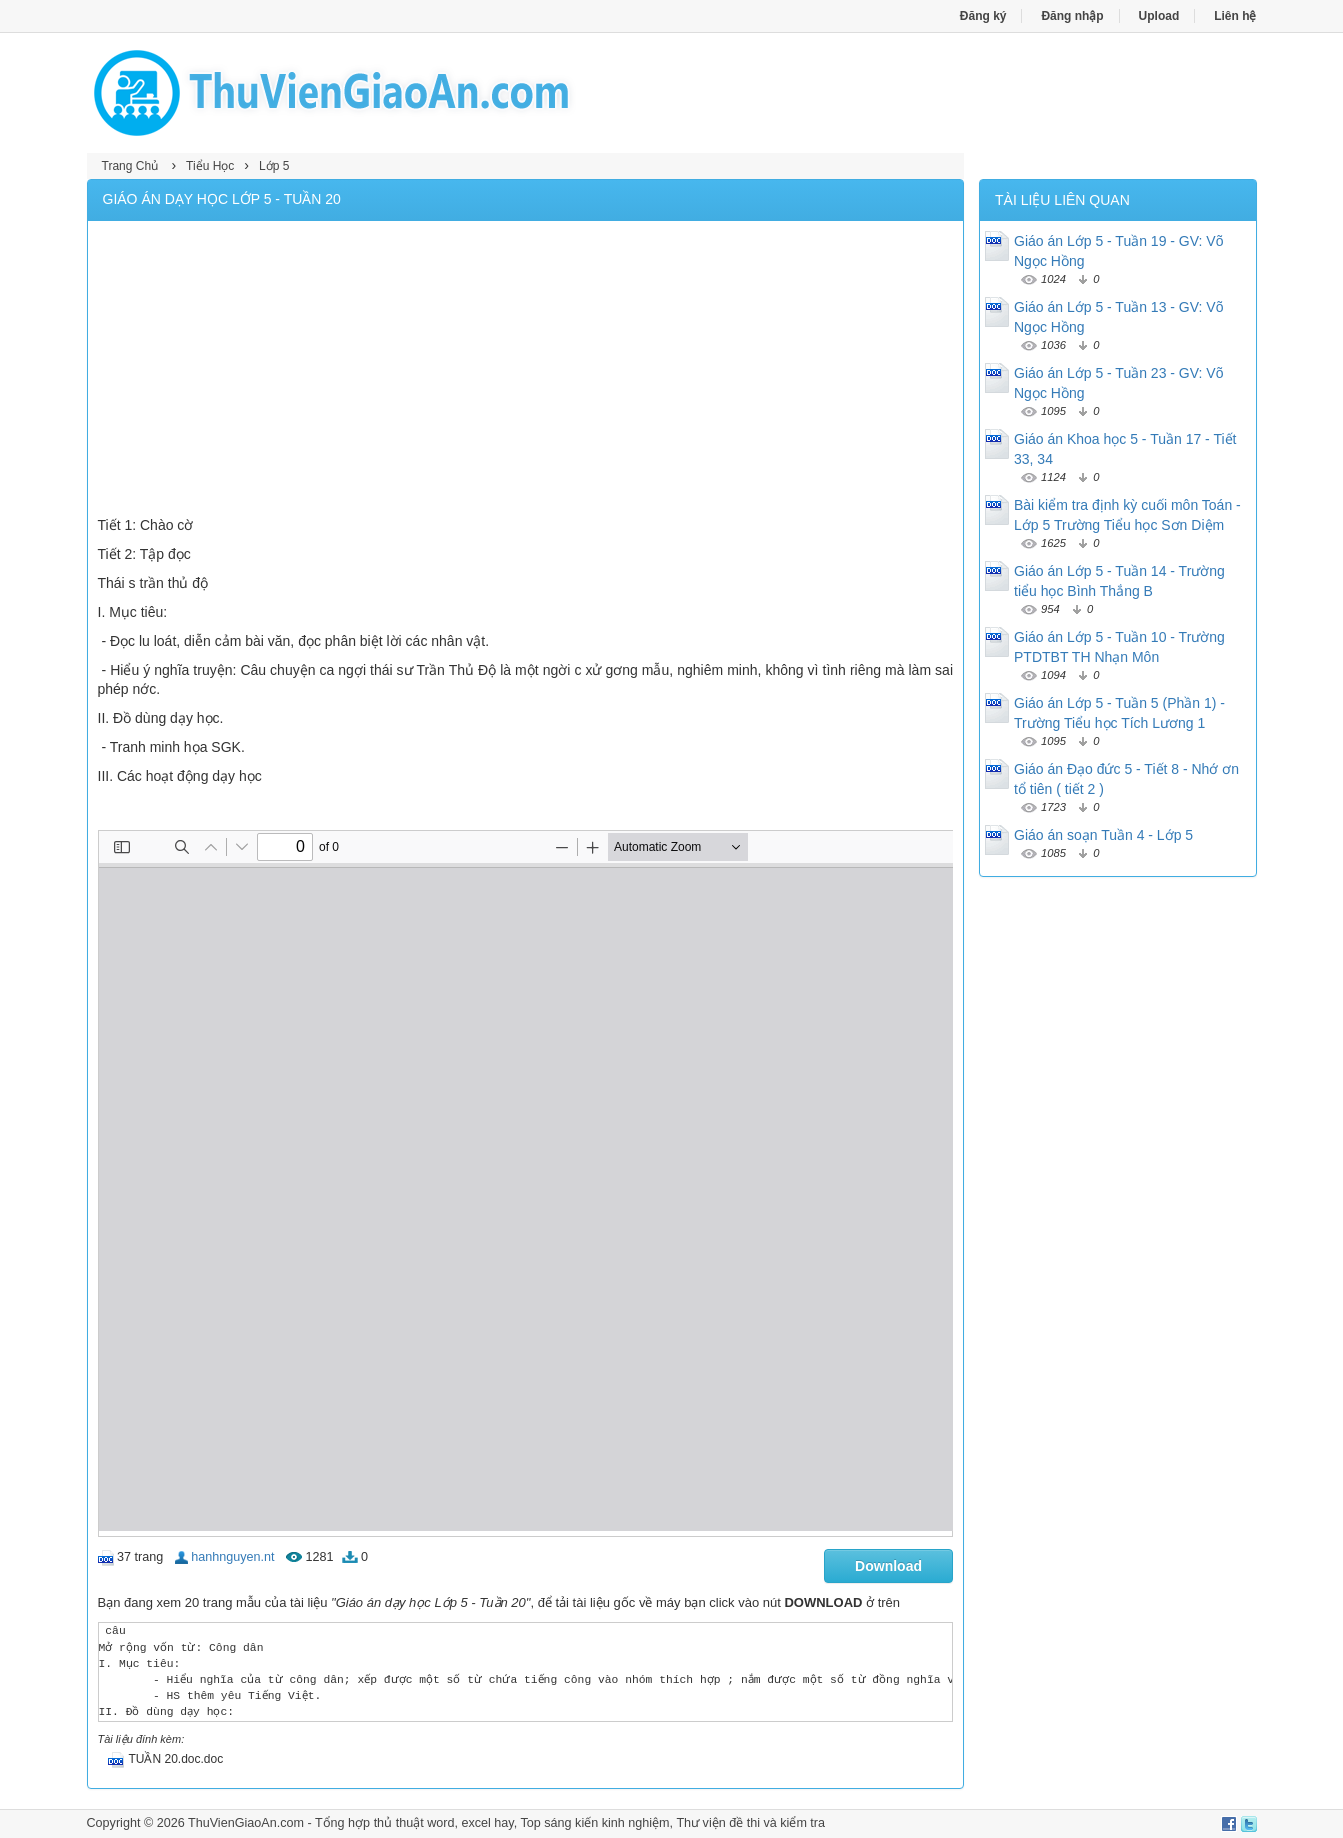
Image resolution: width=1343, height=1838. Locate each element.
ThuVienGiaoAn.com (246, 1823)
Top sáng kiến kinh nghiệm (594, 1823)
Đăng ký (983, 16)
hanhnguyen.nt (232, 1557)
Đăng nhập (1072, 16)
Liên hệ (1235, 16)
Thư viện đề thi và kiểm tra (750, 1823)
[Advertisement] (526, 371)
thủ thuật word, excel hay (444, 1823)
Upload (1159, 16)
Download (888, 1566)
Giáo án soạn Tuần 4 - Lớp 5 (1103, 835)
